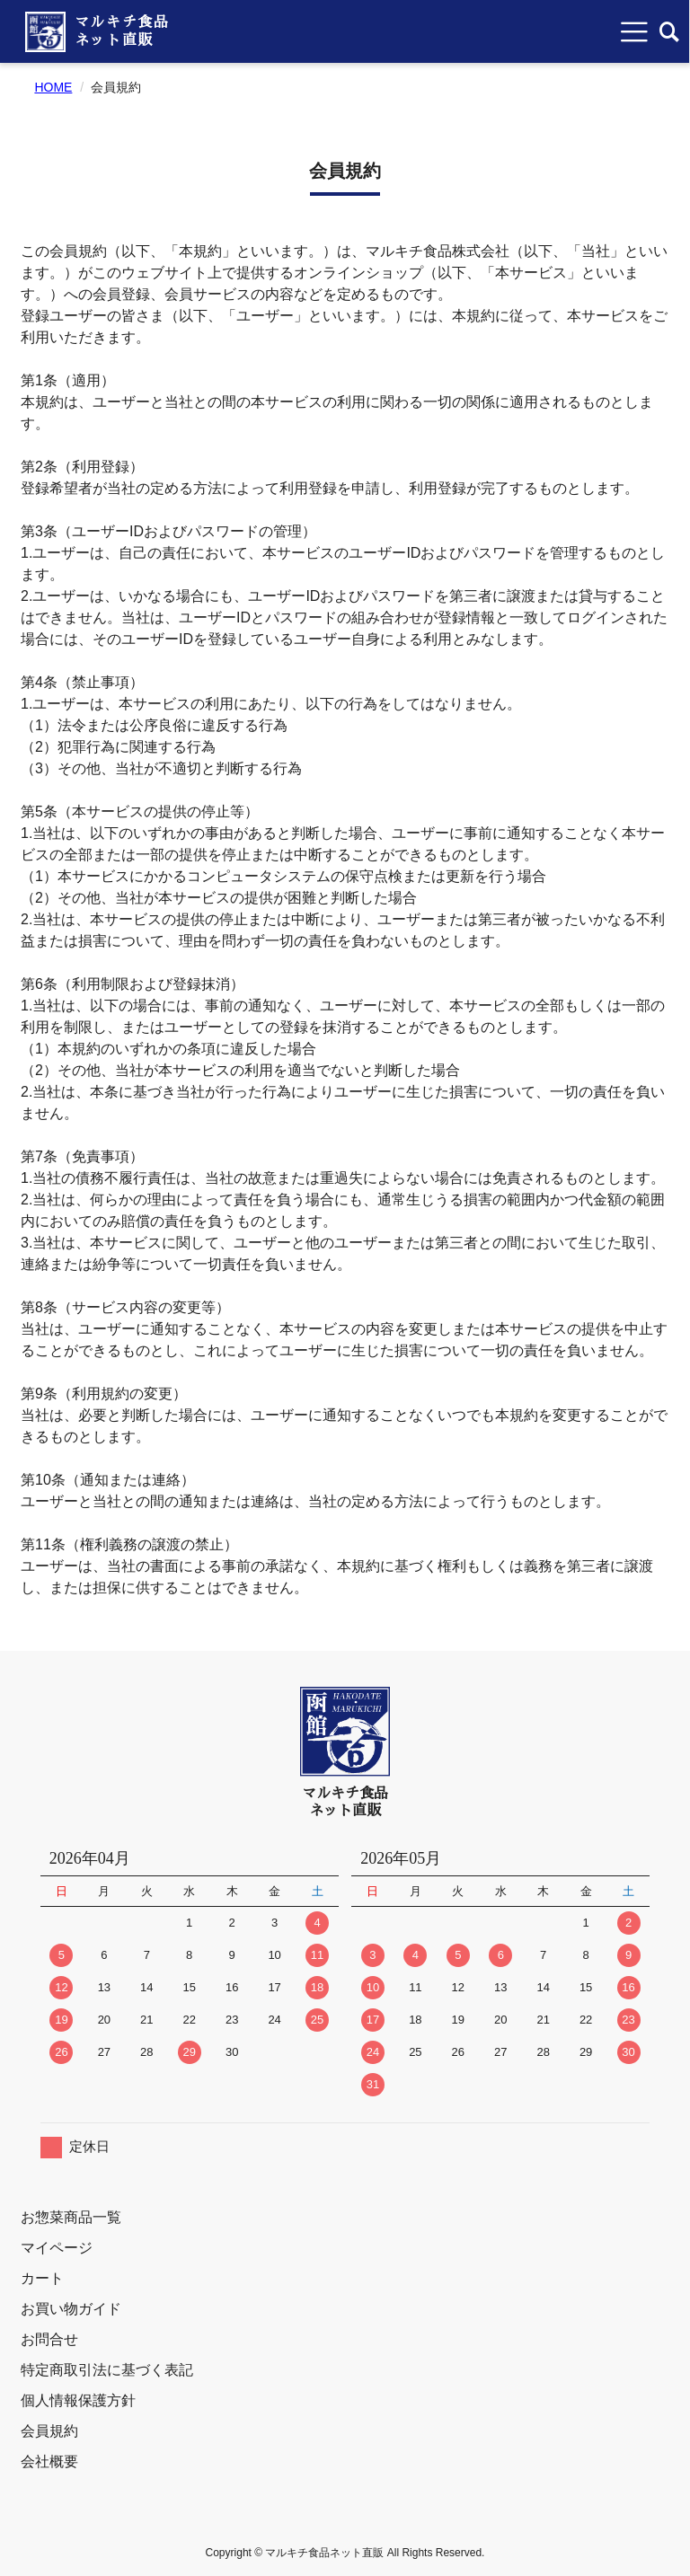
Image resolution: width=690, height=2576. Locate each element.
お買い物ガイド (71, 2308)
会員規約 (49, 2431)
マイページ (57, 2247)
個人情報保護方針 (78, 2400)
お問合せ (49, 2339)
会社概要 (49, 2461)
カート (42, 2278)
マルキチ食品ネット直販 (122, 31)
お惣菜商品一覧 (71, 2217)
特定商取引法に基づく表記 (107, 2370)
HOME (53, 87)
